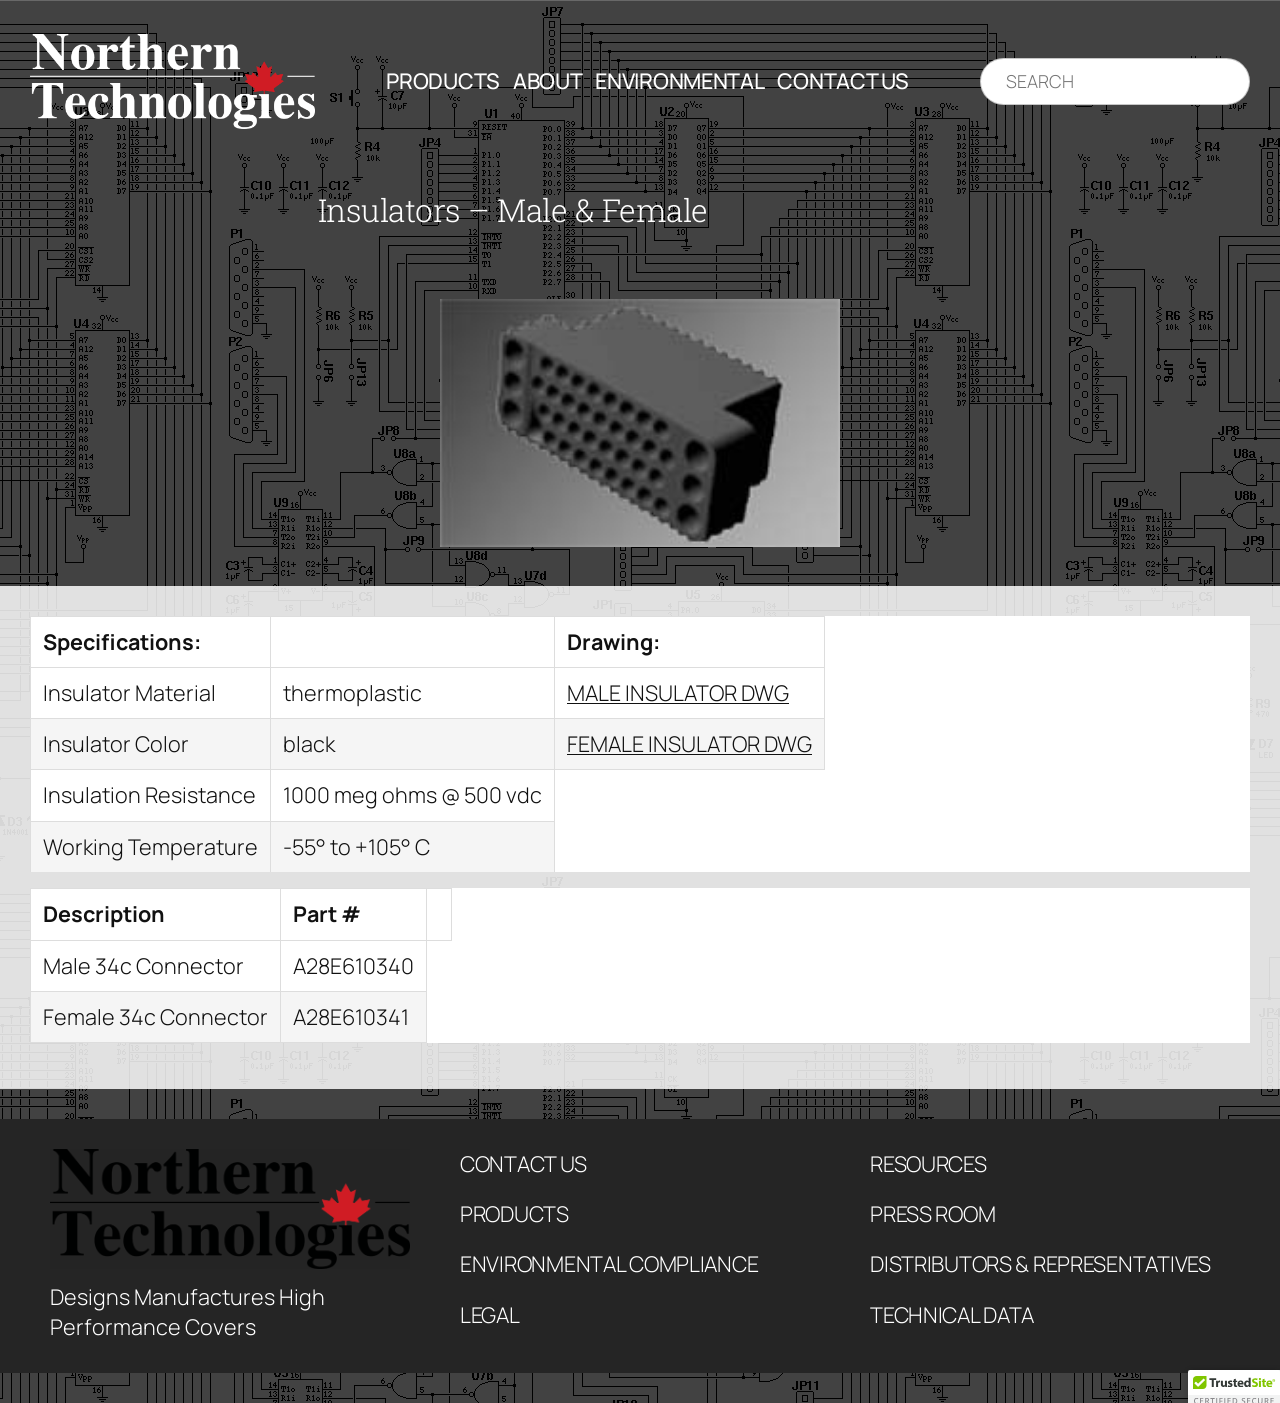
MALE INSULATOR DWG (678, 692)
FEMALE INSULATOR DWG (689, 743)
